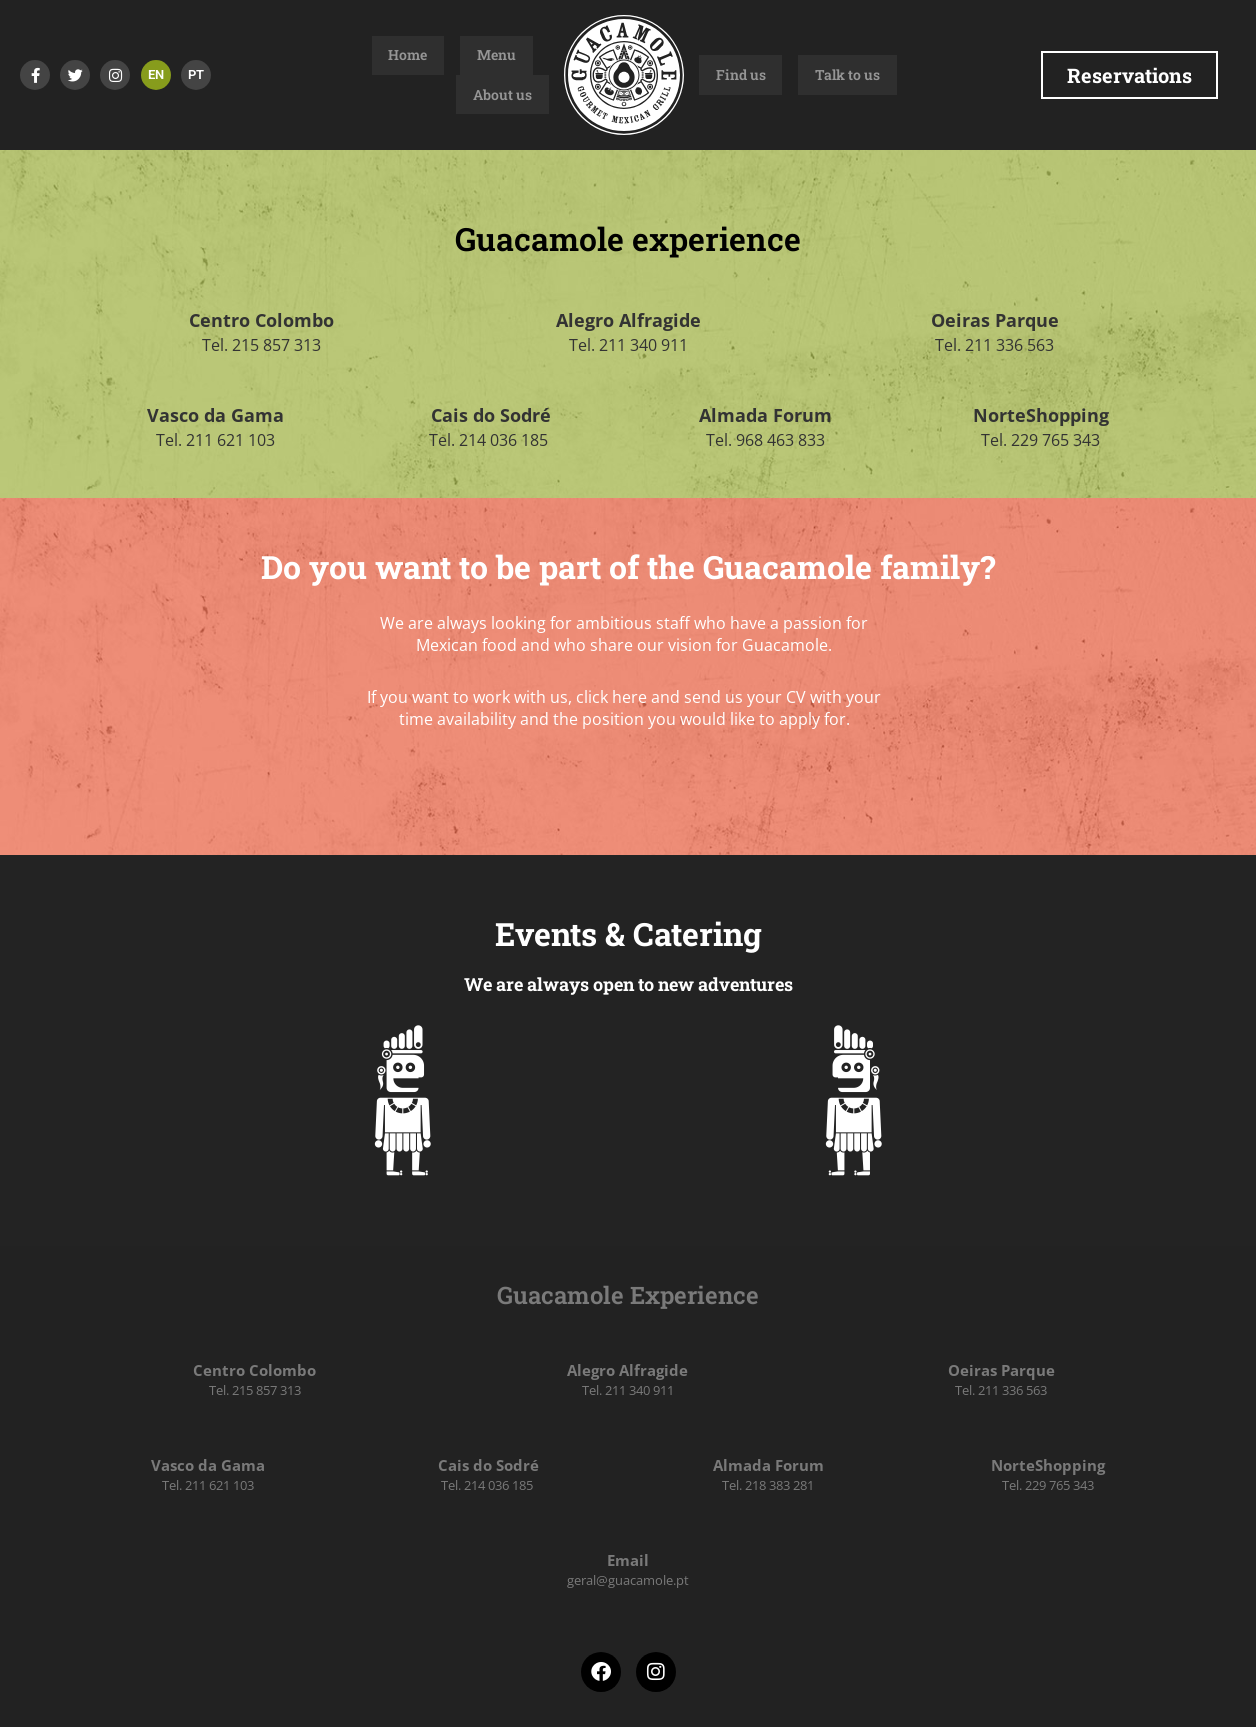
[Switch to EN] (156, 75)
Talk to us (797, 75)
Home (399, 75)
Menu (454, 75)
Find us (724, 75)
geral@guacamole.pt (628, 1580)
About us (519, 75)
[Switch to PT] (196, 75)
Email (628, 1560)
